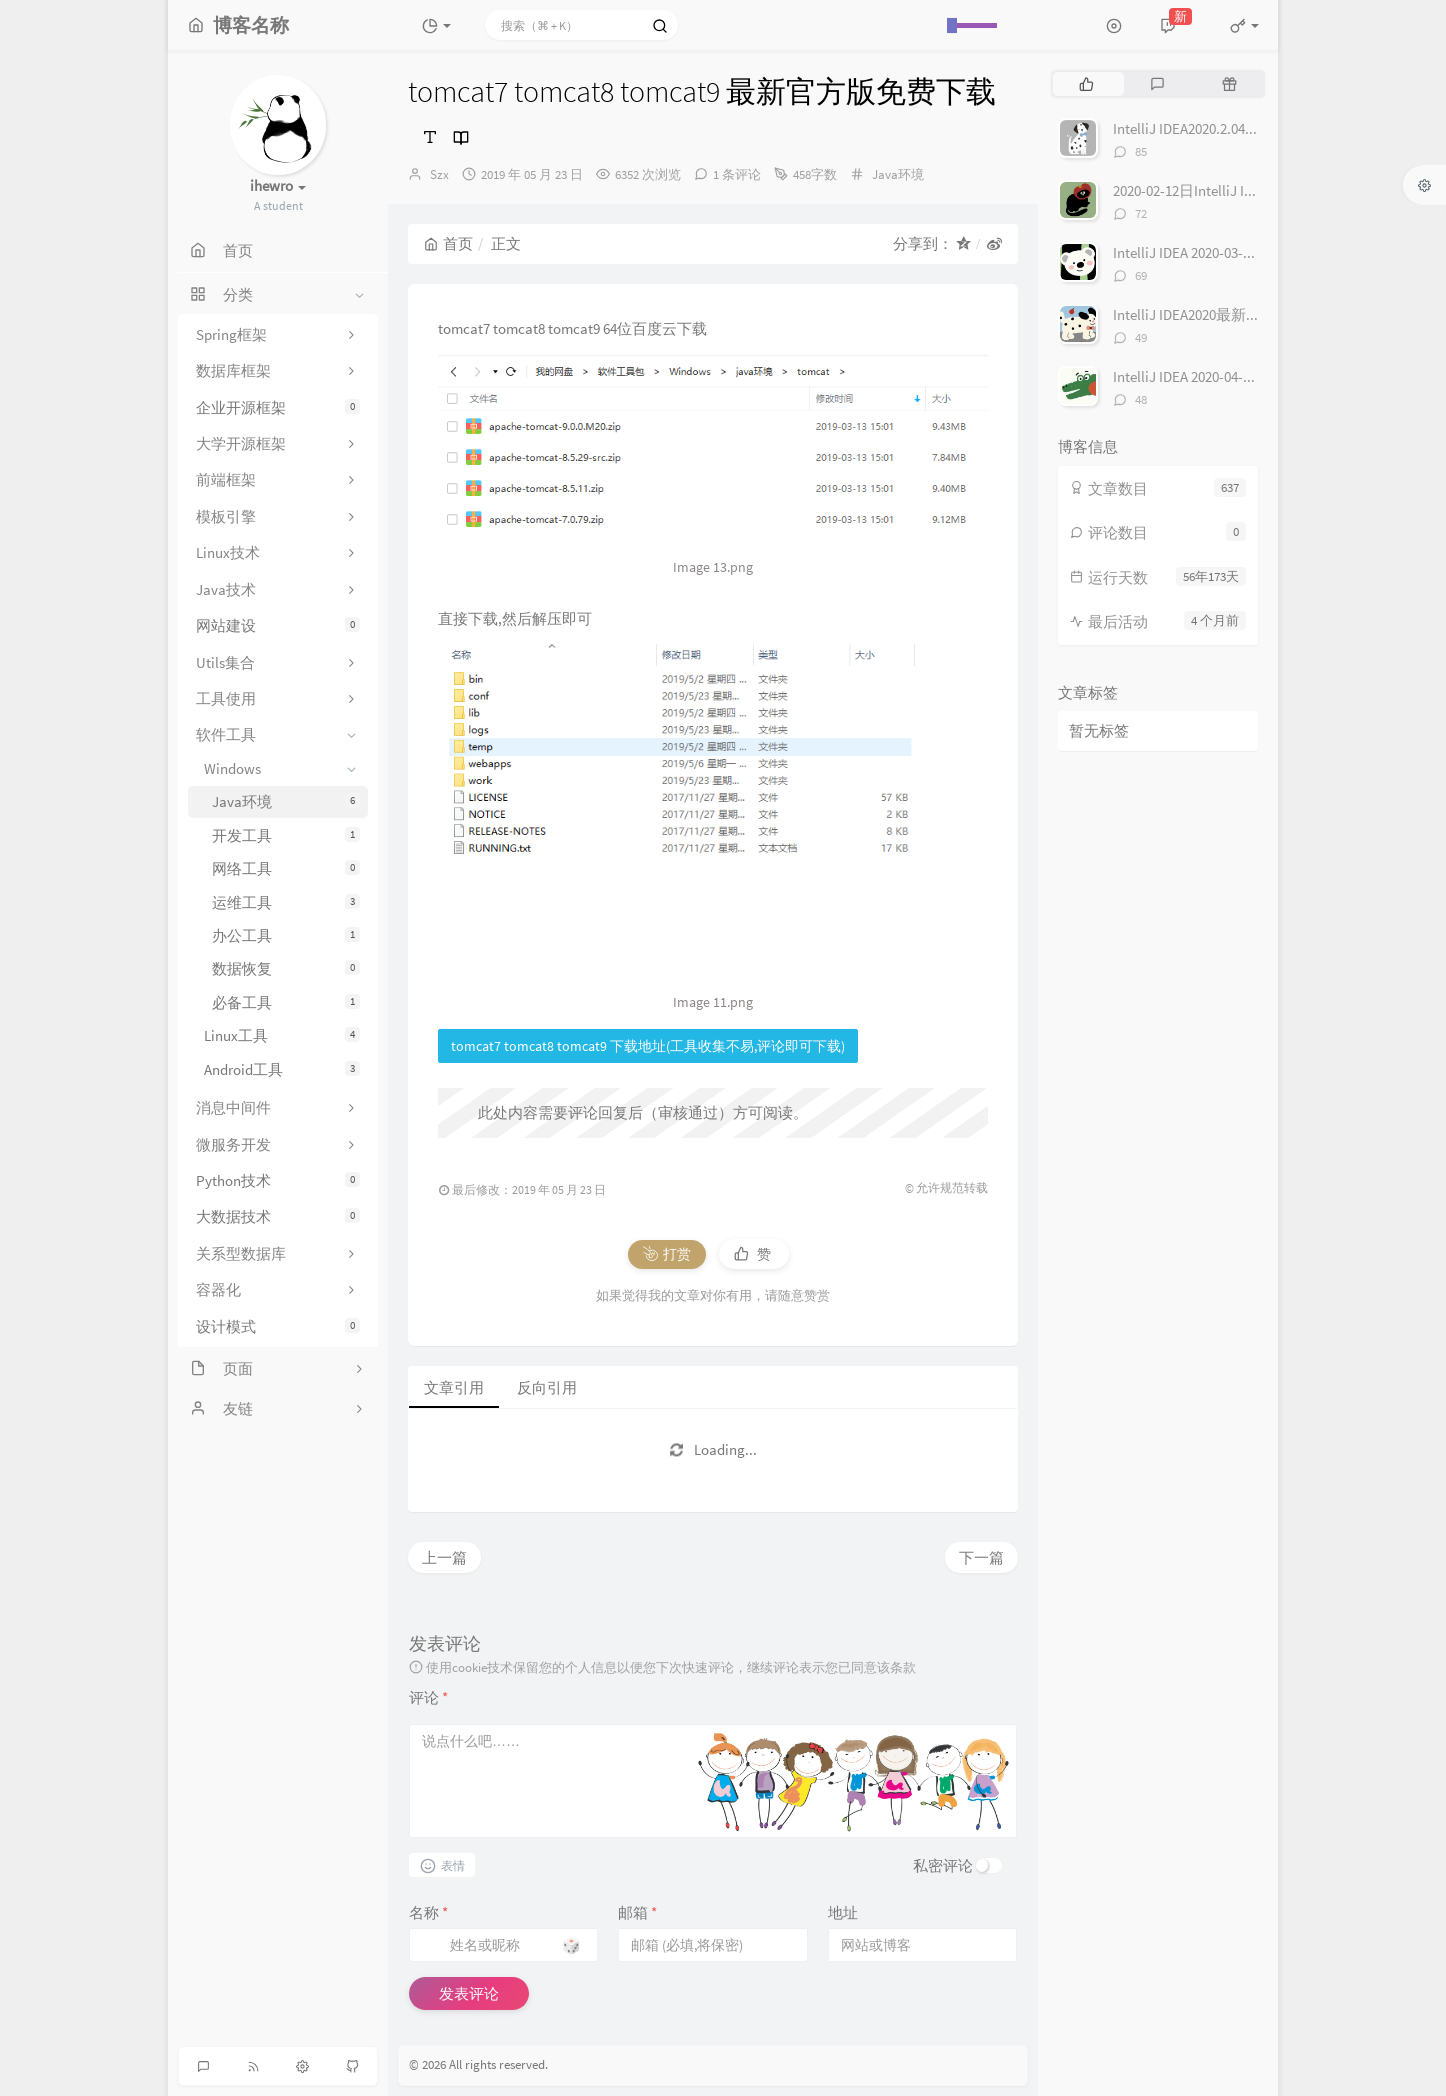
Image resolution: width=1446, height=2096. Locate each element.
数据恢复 (286, 968)
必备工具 (286, 1002)
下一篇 (981, 1557)
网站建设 (278, 625)
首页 (448, 243)
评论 (428, 1697)
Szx (439, 174)
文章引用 (454, 1387)
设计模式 (278, 1326)
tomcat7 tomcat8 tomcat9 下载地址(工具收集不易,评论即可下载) (648, 1046)
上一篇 (444, 1557)
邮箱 (637, 1912)
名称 (428, 1912)
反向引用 (547, 1387)
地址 (843, 1912)
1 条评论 (737, 174)
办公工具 (286, 935)
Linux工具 (282, 1035)
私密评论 (943, 1865)
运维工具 (286, 902)
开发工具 (286, 835)
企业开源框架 (278, 407)
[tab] (1086, 84)
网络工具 (286, 868)
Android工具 (282, 1069)
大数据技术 (278, 1216)
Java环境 (286, 801)
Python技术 (278, 1180)
